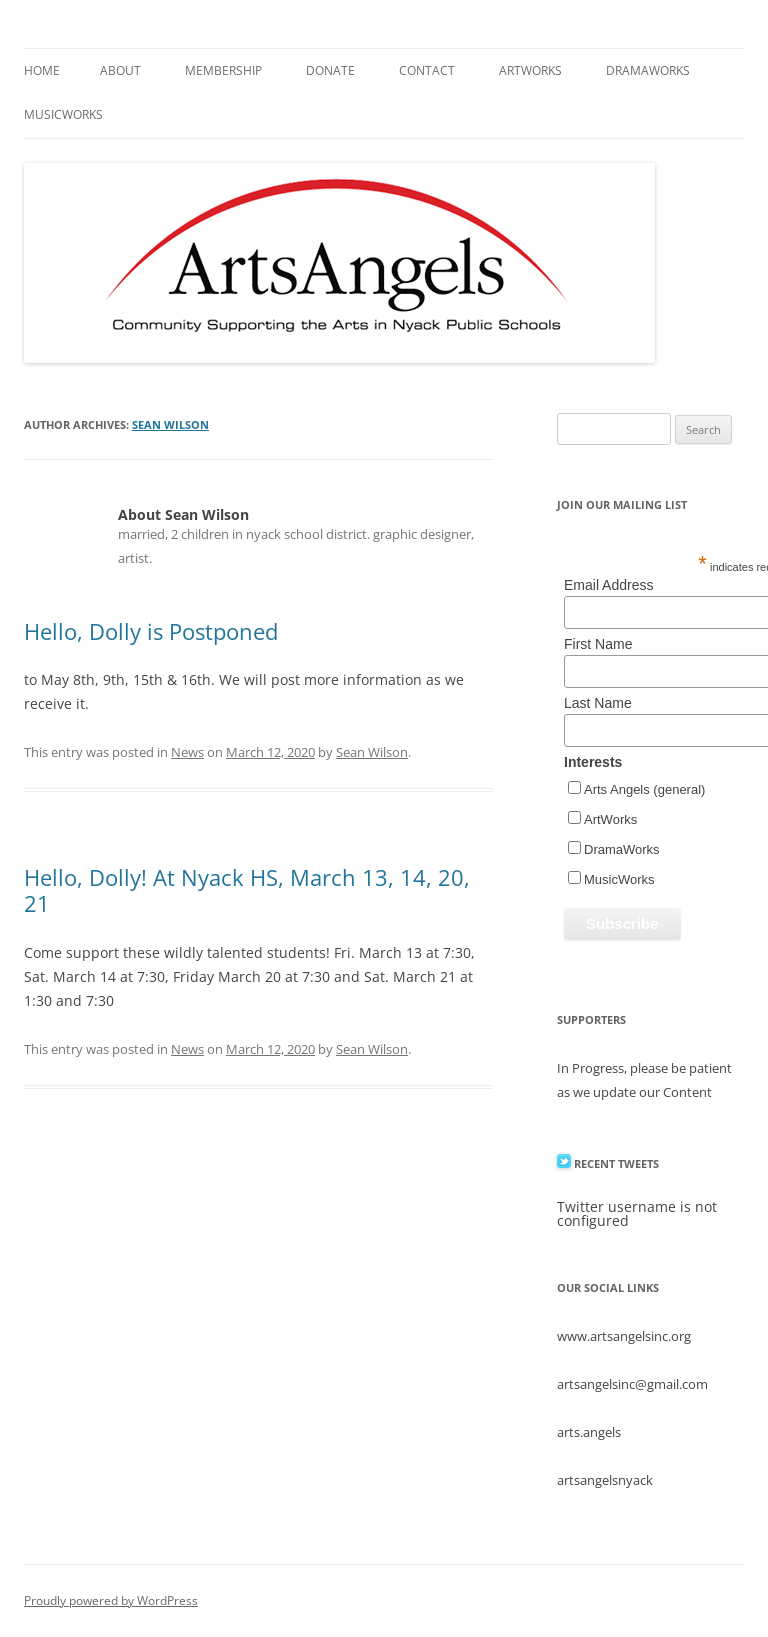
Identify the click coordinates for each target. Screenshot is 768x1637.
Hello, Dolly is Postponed (151, 631)
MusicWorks (63, 114)
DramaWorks (648, 70)
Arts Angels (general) (644, 789)
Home (42, 70)
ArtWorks (530, 70)
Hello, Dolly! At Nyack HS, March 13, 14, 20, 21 (247, 890)
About (120, 70)
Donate (330, 70)
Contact (427, 70)
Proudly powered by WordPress (111, 1600)
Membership (223, 70)
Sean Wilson (170, 424)
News (187, 752)
